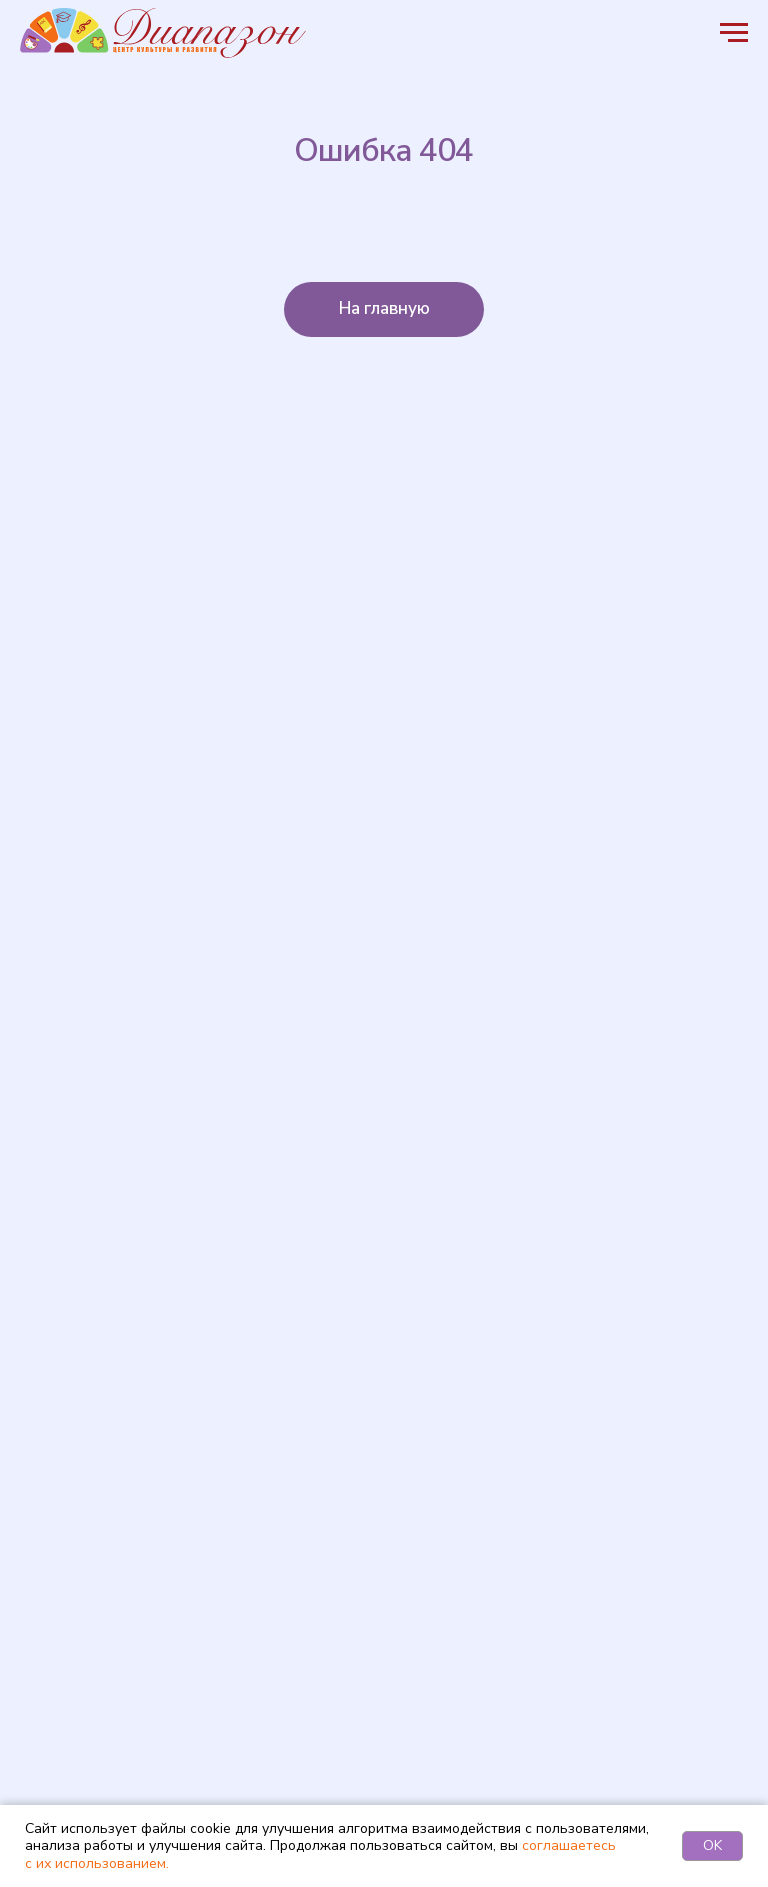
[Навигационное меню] (734, 33)
